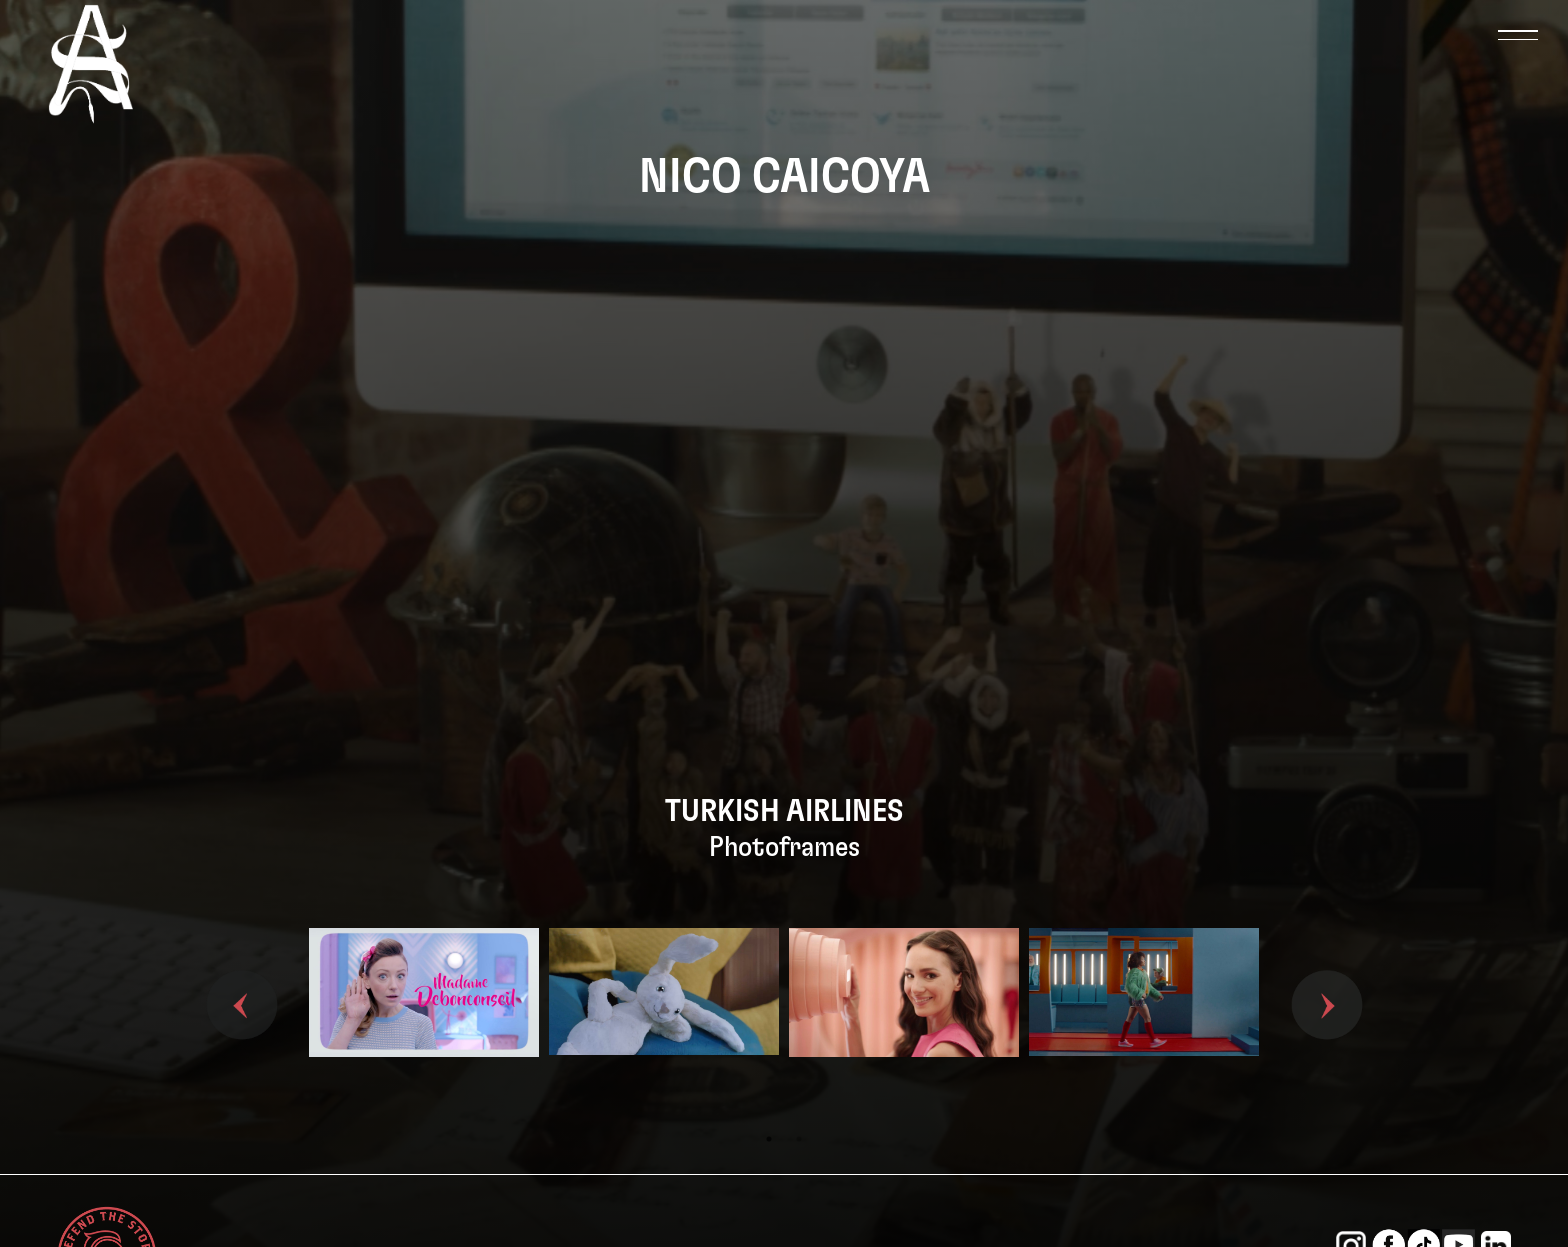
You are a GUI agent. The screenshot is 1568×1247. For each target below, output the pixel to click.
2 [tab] (799, 1139)
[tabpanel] (424, 1025)
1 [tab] (769, 1139)
